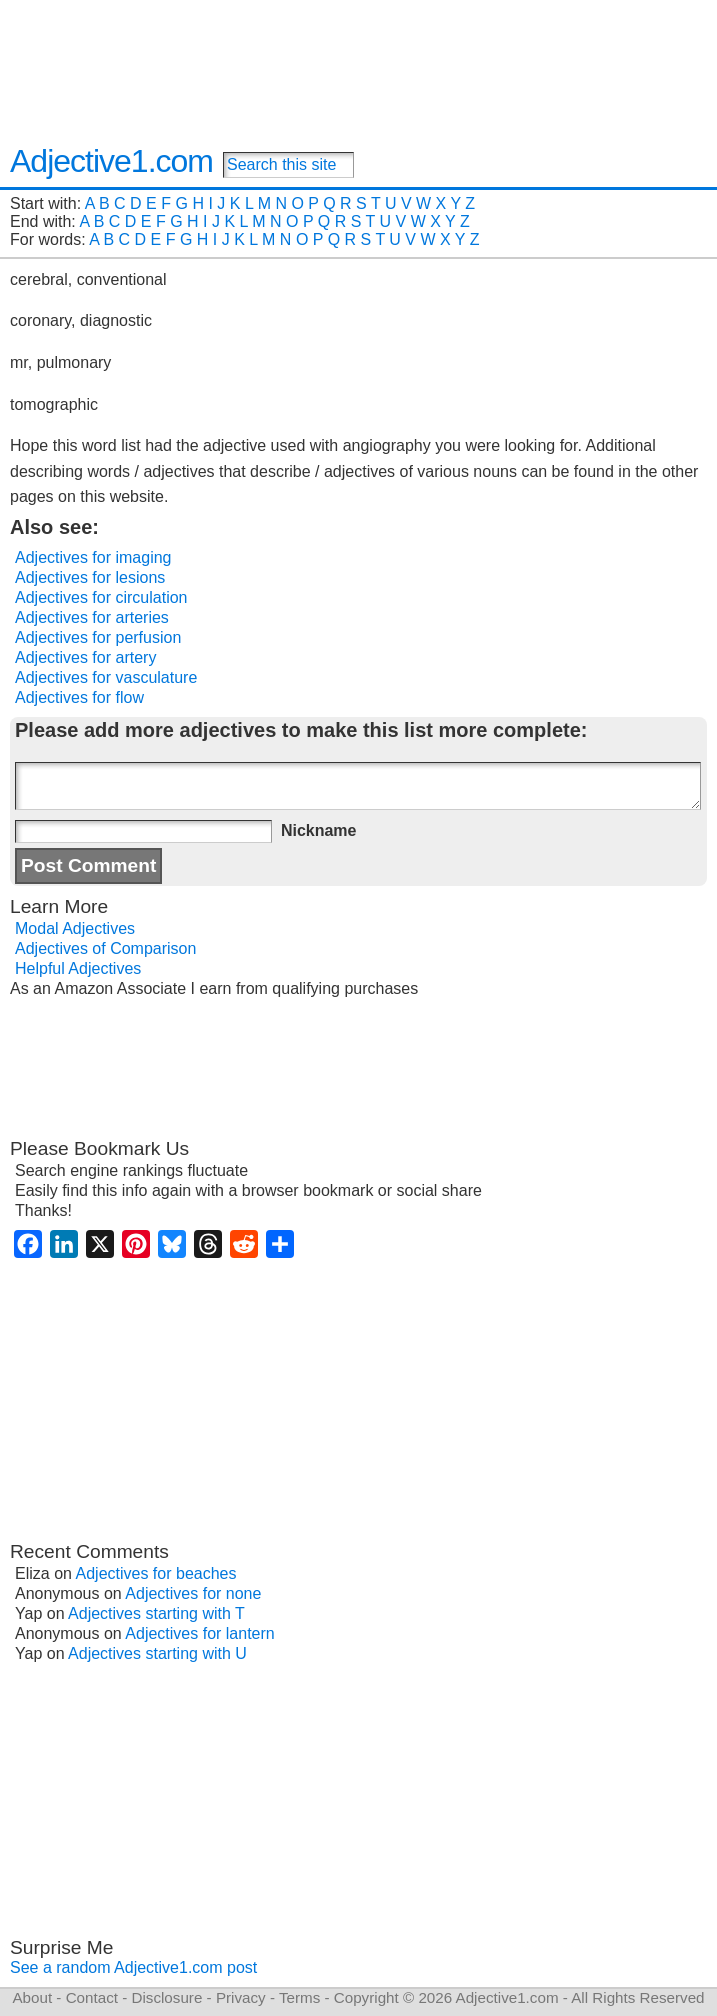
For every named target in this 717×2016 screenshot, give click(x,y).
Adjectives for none (193, 1593)
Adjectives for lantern (199, 1633)
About (32, 1997)
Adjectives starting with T (156, 1613)
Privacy (241, 1997)
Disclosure (166, 1997)
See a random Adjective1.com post (133, 1967)
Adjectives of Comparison (105, 948)
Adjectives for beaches (156, 1573)
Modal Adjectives (75, 928)
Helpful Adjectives (78, 968)
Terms (299, 1997)
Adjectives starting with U (157, 1653)
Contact (92, 1997)
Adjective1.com (111, 161)
